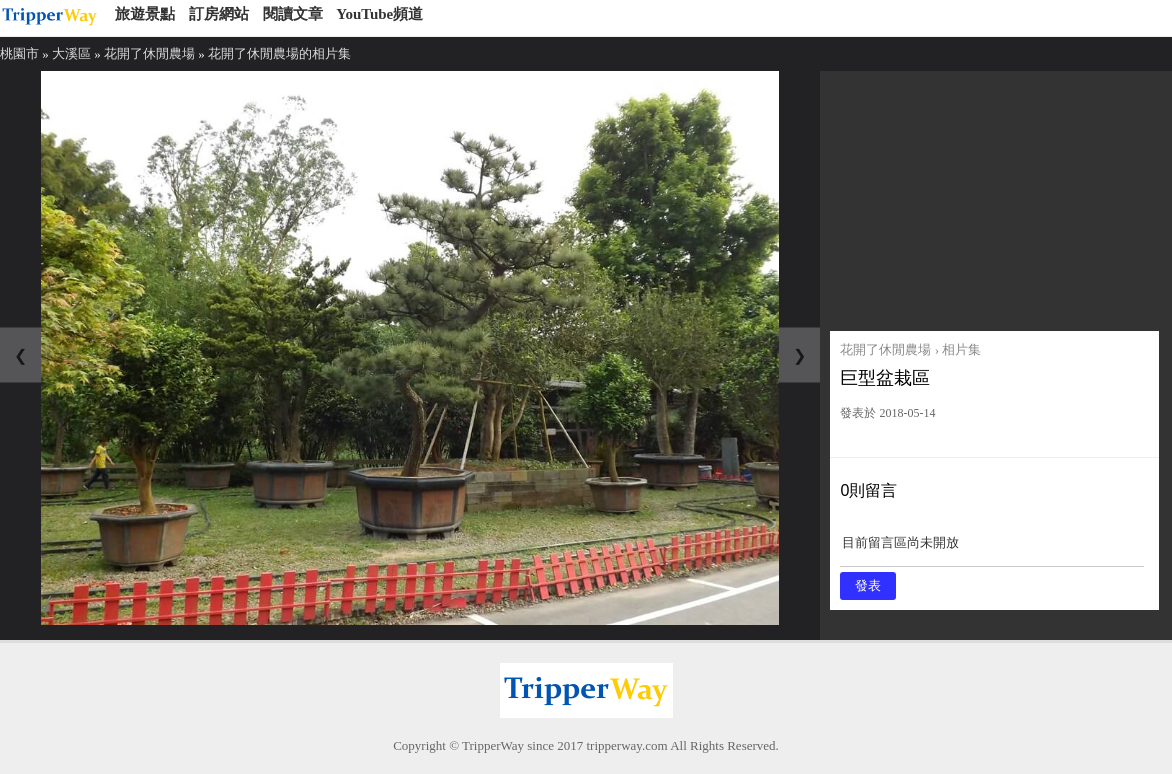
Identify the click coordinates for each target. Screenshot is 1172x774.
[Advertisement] (994, 196)
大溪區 (71, 53)
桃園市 (19, 53)
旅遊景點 (145, 14)
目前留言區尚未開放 (992, 549)
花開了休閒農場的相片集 (279, 53)
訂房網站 (219, 14)
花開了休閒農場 (149, 53)
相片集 (961, 349)
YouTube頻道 (379, 14)
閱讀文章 (293, 14)
